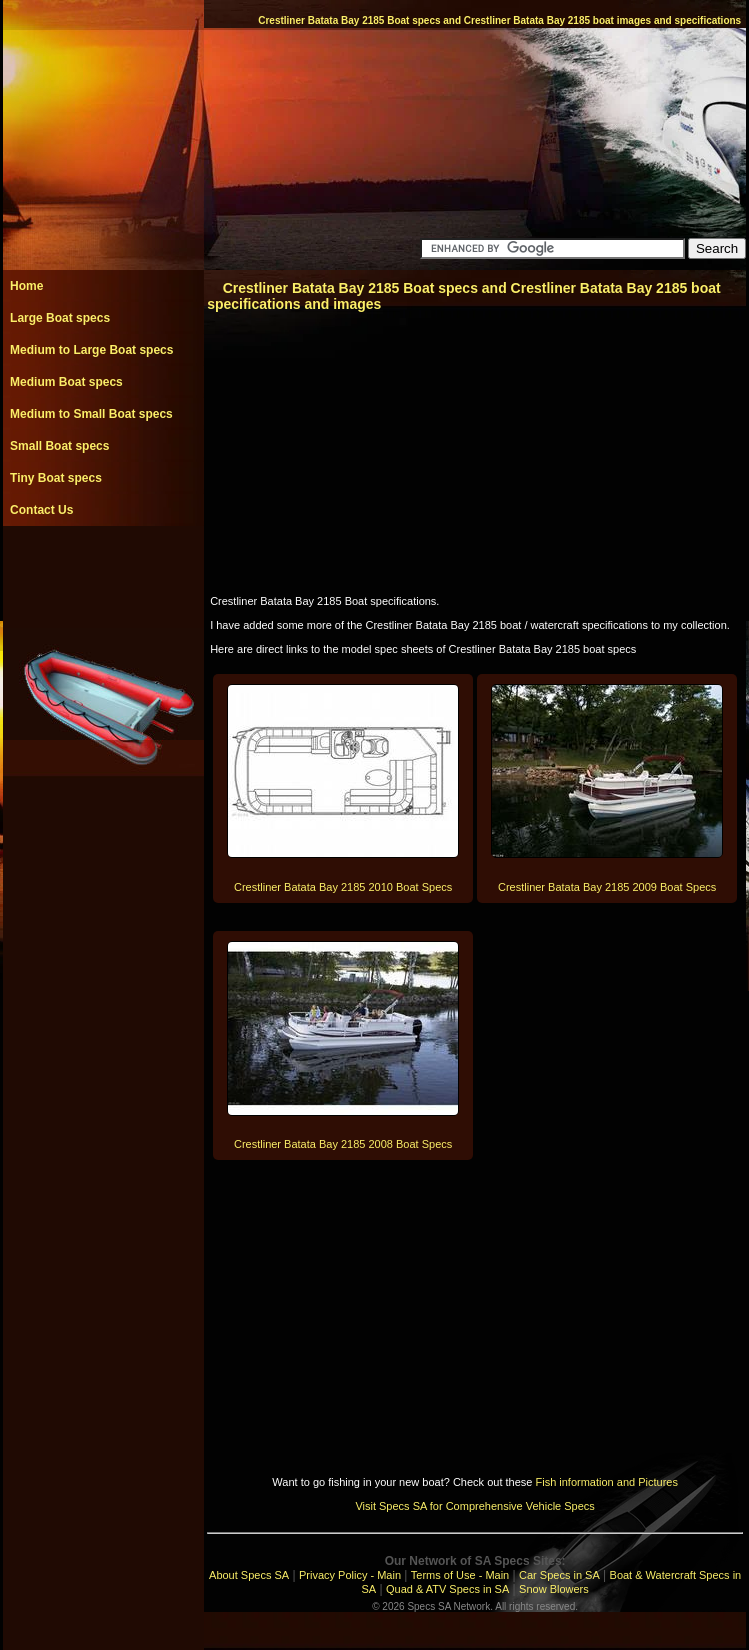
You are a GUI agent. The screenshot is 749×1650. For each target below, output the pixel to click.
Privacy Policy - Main (350, 1575)
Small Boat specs (59, 446)
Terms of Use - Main (460, 1575)
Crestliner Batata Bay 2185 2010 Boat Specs (343, 887)
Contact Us (41, 510)
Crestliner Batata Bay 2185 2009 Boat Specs (607, 887)
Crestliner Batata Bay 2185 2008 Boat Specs (343, 1144)
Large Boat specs (60, 318)
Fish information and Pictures (606, 1482)
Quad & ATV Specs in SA (447, 1589)
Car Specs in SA (559, 1575)
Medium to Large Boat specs (91, 350)
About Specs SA (249, 1575)
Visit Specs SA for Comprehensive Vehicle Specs (474, 1506)
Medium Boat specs (66, 382)
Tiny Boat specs (56, 478)
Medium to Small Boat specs (91, 414)
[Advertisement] (103, 571)
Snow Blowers (554, 1589)
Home (26, 286)
